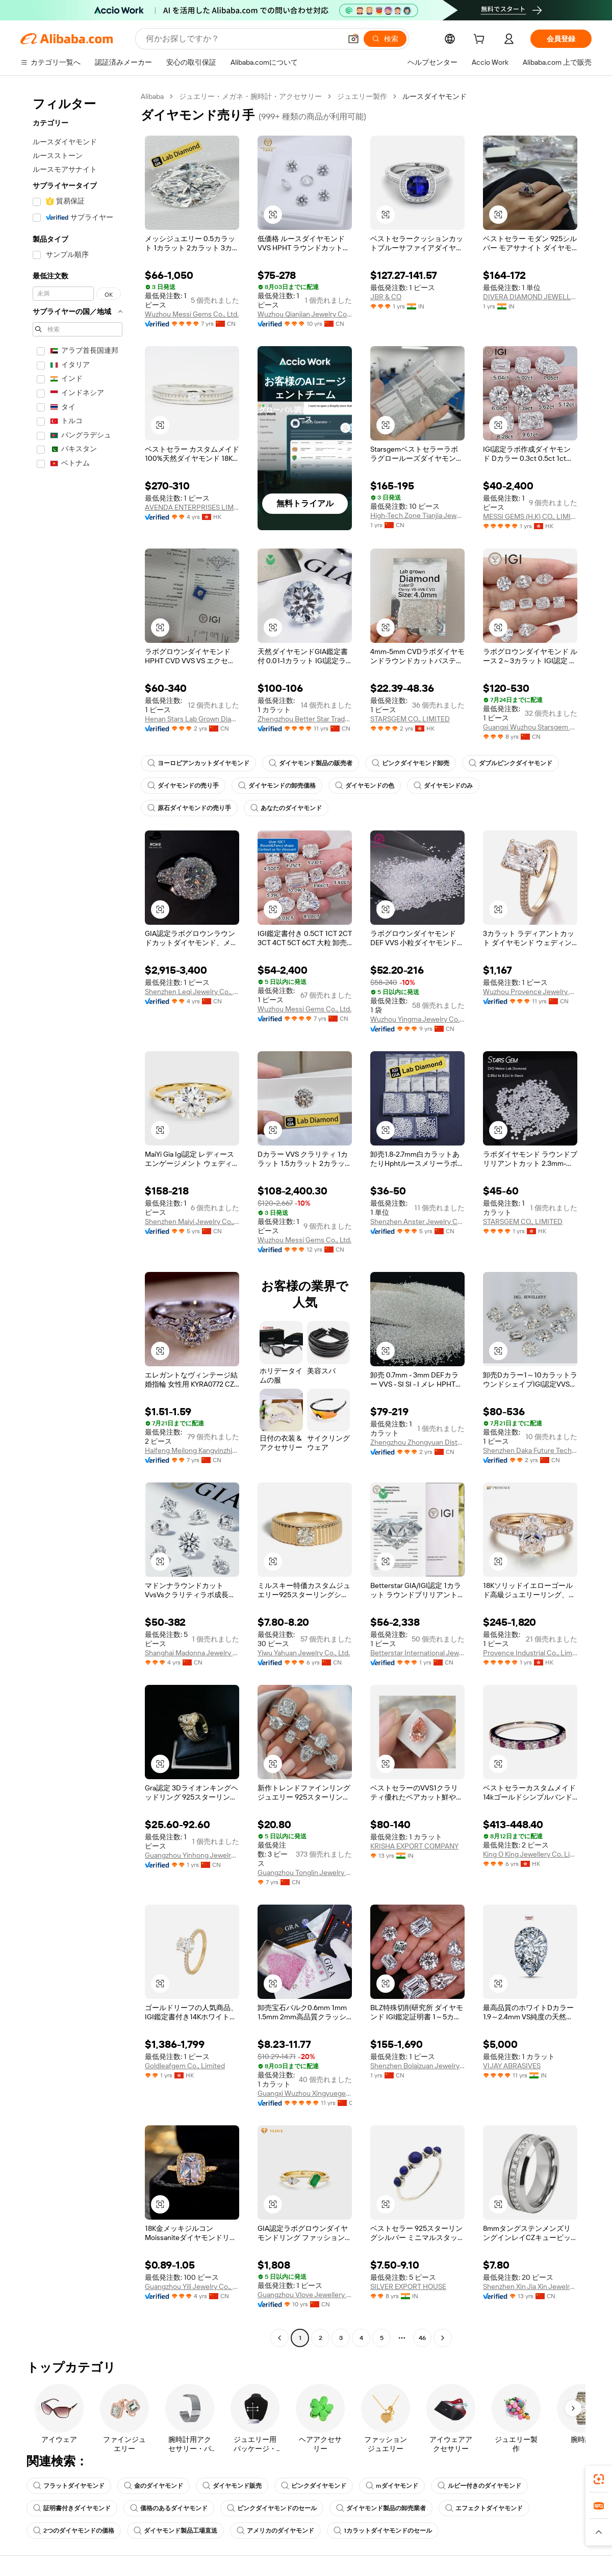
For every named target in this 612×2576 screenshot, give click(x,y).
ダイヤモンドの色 (364, 786)
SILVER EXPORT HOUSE (408, 2286)
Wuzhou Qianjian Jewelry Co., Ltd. (305, 314)
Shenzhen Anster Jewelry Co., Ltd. (417, 1221)
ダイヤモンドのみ (443, 786)
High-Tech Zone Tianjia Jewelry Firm (417, 515)
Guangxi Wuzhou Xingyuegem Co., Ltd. (305, 2093)
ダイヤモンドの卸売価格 (277, 786)
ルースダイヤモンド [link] (434, 96)
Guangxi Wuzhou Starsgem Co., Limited (530, 727)
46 (422, 2337)
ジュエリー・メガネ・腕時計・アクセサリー (250, 96)
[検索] (385, 39)
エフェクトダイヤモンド (484, 2508)
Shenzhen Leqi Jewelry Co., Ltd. (192, 991)
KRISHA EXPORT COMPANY (414, 1846)
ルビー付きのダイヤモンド (479, 2486)
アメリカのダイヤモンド (275, 2531)
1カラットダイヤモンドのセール (383, 2531)
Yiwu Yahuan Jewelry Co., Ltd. (304, 1653)
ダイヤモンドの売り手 (183, 786)
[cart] (481, 40)
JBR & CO (385, 297)
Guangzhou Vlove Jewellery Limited (305, 2295)
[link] (598, 2479)
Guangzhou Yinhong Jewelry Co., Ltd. (192, 1855)
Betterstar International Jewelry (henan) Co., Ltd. (417, 1653)
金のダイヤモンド (153, 2486)
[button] (353, 39)
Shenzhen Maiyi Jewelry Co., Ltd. (192, 1221)
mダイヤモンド (392, 2486)
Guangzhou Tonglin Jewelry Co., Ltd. (305, 1872)
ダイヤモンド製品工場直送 (175, 2531)
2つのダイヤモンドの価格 (73, 2531)
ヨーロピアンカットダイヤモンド (198, 763)
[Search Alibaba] (242, 38)
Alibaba (152, 96)
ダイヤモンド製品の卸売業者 (381, 2508)
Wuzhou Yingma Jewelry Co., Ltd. (417, 1019)
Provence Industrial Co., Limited (530, 1653)
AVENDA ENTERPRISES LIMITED (192, 507)
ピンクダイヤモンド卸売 (410, 763)
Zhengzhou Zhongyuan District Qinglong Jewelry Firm (417, 1442)
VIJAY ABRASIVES (512, 2066)
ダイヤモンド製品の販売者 (310, 763)
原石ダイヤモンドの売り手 (189, 808)
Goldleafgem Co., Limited (185, 2066)
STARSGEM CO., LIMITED (410, 719)
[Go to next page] (443, 2338)
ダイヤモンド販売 (232, 2486)
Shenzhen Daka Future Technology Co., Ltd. (530, 1450)
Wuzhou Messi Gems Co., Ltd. (192, 314)
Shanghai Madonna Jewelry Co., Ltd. (192, 1653)
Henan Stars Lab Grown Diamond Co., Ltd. (192, 719)
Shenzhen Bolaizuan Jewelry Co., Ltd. (417, 2066)
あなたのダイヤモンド (286, 808)
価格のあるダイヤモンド (169, 2508)
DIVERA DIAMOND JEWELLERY (530, 297)
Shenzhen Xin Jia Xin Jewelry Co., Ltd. (530, 2286)
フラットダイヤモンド (69, 2486)
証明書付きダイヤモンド (72, 2508)
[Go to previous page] (279, 2338)
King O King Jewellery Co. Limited (530, 1854)
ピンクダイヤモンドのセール (272, 2508)
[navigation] (78, 1218)
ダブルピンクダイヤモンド (510, 763)
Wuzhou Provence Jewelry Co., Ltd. (530, 991)
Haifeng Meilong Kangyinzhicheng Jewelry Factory (192, 1450)
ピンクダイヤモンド (313, 2486)
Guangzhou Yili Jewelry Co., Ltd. (192, 2286)
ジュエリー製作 (362, 96)
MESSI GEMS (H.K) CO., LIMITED (530, 516)
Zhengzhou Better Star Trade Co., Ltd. (305, 719)
